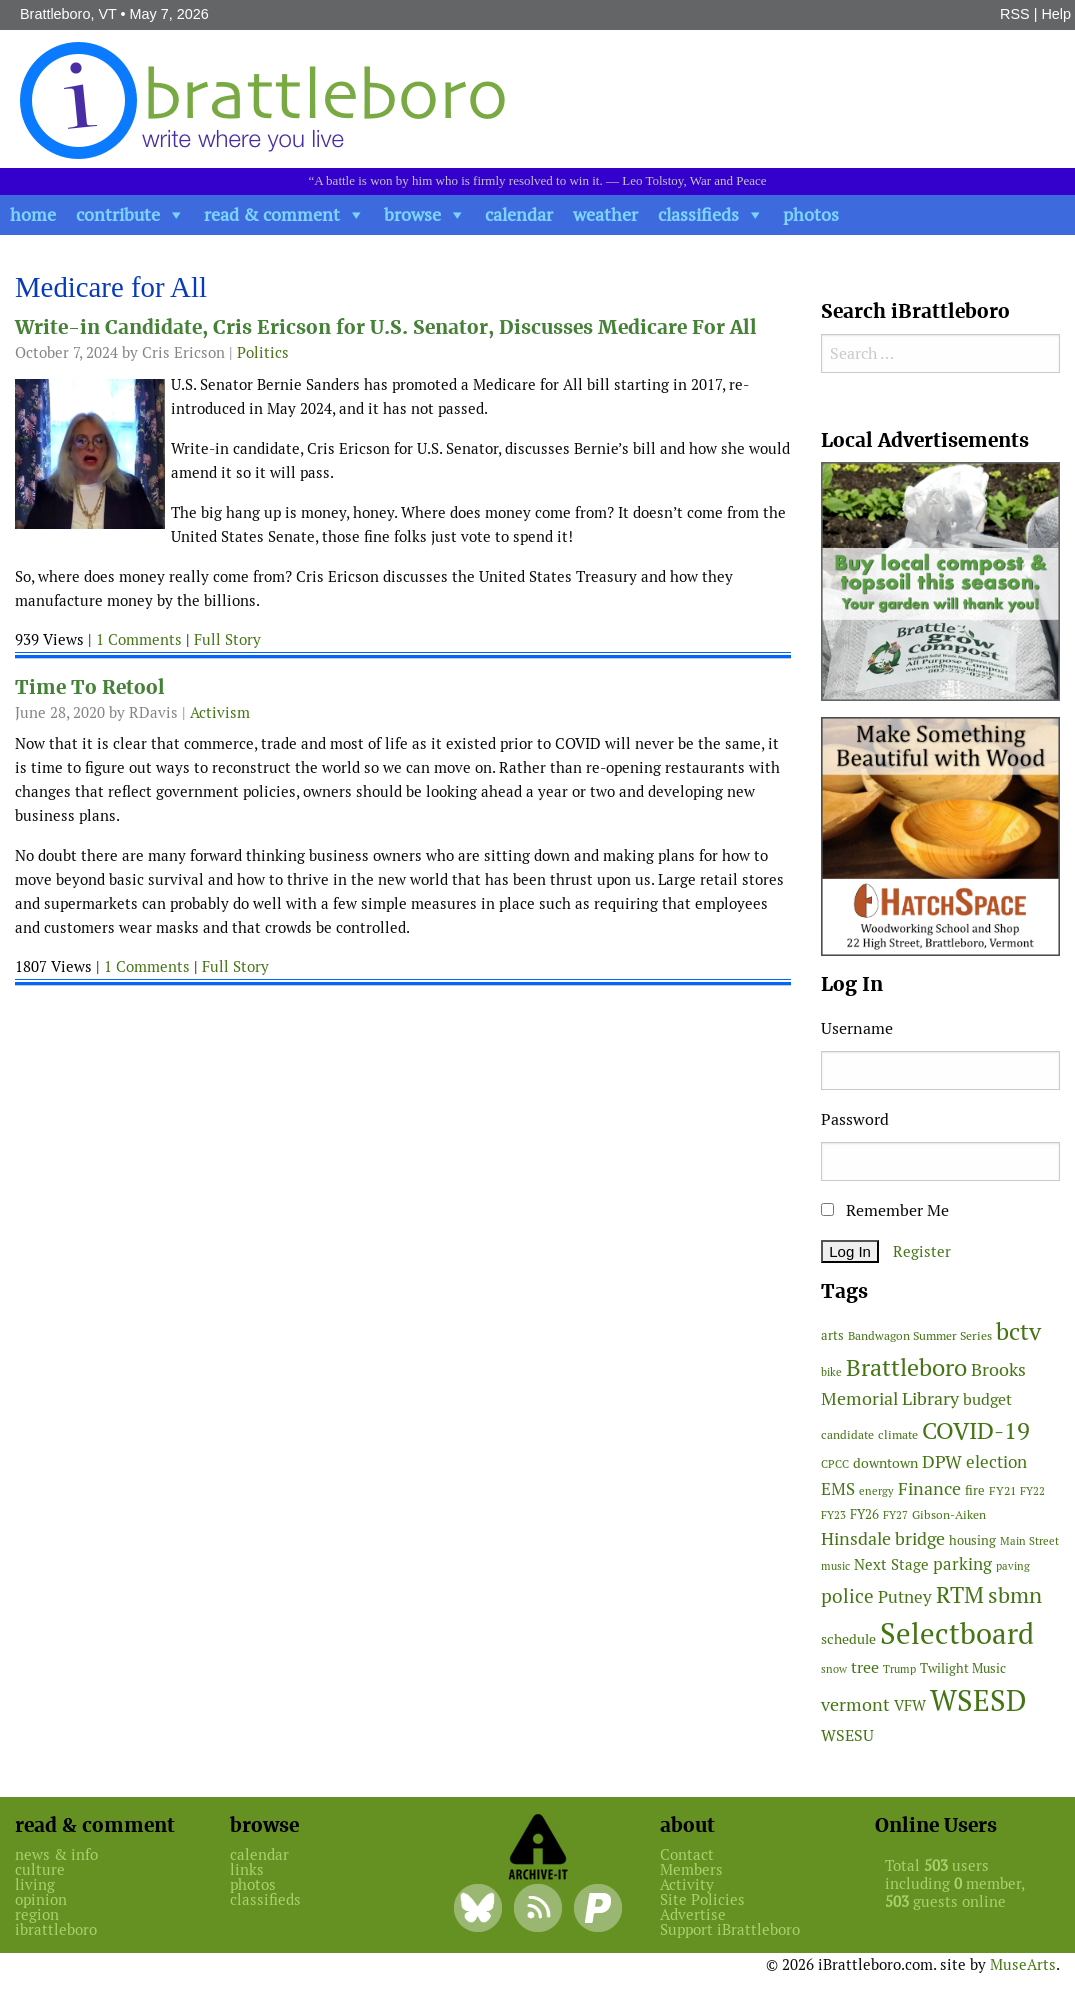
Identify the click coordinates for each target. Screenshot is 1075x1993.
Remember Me (885, 1210)
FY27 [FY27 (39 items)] (895, 1515)
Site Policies (702, 1899)
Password (855, 1119)
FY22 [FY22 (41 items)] (1032, 1491)
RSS (1015, 14)
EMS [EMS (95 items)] (838, 1489)
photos (811, 214)
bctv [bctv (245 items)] (1018, 1331)
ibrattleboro (56, 1929)
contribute (118, 214)
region (37, 1914)
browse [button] (412, 214)
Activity (687, 1884)
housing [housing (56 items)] (972, 1540)
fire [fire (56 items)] (975, 1490)
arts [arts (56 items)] (832, 1335)
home (33, 214)
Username (857, 1028)
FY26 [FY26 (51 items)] (864, 1514)
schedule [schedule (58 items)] (848, 1639)
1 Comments (139, 639)
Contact (687, 1854)
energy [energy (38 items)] (876, 1491)
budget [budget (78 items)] (987, 1399)
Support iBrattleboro (730, 1929)
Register (922, 1251)
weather (605, 214)
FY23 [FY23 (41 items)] (833, 1515)
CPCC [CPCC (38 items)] (835, 1464)
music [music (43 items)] (835, 1566)
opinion (41, 1899)
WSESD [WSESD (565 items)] (978, 1701)
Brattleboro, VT (68, 14)
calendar (519, 214)
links (247, 1869)
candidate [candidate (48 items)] (847, 1435)
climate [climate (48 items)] (898, 1435)
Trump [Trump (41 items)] (899, 1669)
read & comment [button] (272, 214)
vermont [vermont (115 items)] (855, 1704)
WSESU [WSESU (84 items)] (847, 1735)
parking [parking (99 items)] (962, 1564)
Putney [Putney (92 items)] (905, 1597)
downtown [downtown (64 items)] (885, 1463)
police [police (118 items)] (847, 1596)
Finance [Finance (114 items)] (929, 1488)
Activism (220, 712)
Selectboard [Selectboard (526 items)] (957, 1633)
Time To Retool (90, 687)
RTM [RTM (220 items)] (960, 1595)
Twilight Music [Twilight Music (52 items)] (963, 1668)
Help (1056, 14)
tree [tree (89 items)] (865, 1667)
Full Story (227, 639)
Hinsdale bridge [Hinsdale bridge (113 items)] (883, 1538)
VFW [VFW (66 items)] (910, 1705)
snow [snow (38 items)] (834, 1669)
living (35, 1884)
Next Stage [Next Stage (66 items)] (891, 1564)
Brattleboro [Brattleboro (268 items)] (906, 1367)
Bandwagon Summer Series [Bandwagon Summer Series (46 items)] (920, 1335)
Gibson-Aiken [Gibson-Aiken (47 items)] (949, 1515)
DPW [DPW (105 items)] (942, 1461)
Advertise (693, 1914)
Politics (263, 352)
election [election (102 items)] (996, 1462)
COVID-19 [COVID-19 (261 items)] (976, 1430)
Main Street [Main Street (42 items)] (1029, 1541)
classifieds (698, 214)
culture (40, 1869)
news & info (56, 1854)
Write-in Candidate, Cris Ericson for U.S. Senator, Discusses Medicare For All (386, 327)
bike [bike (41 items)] (831, 1372)
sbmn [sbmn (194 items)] (1015, 1595)
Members (691, 1869)
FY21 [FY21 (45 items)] (1002, 1490)
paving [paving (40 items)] (1013, 1566)
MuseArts (1023, 1964)
